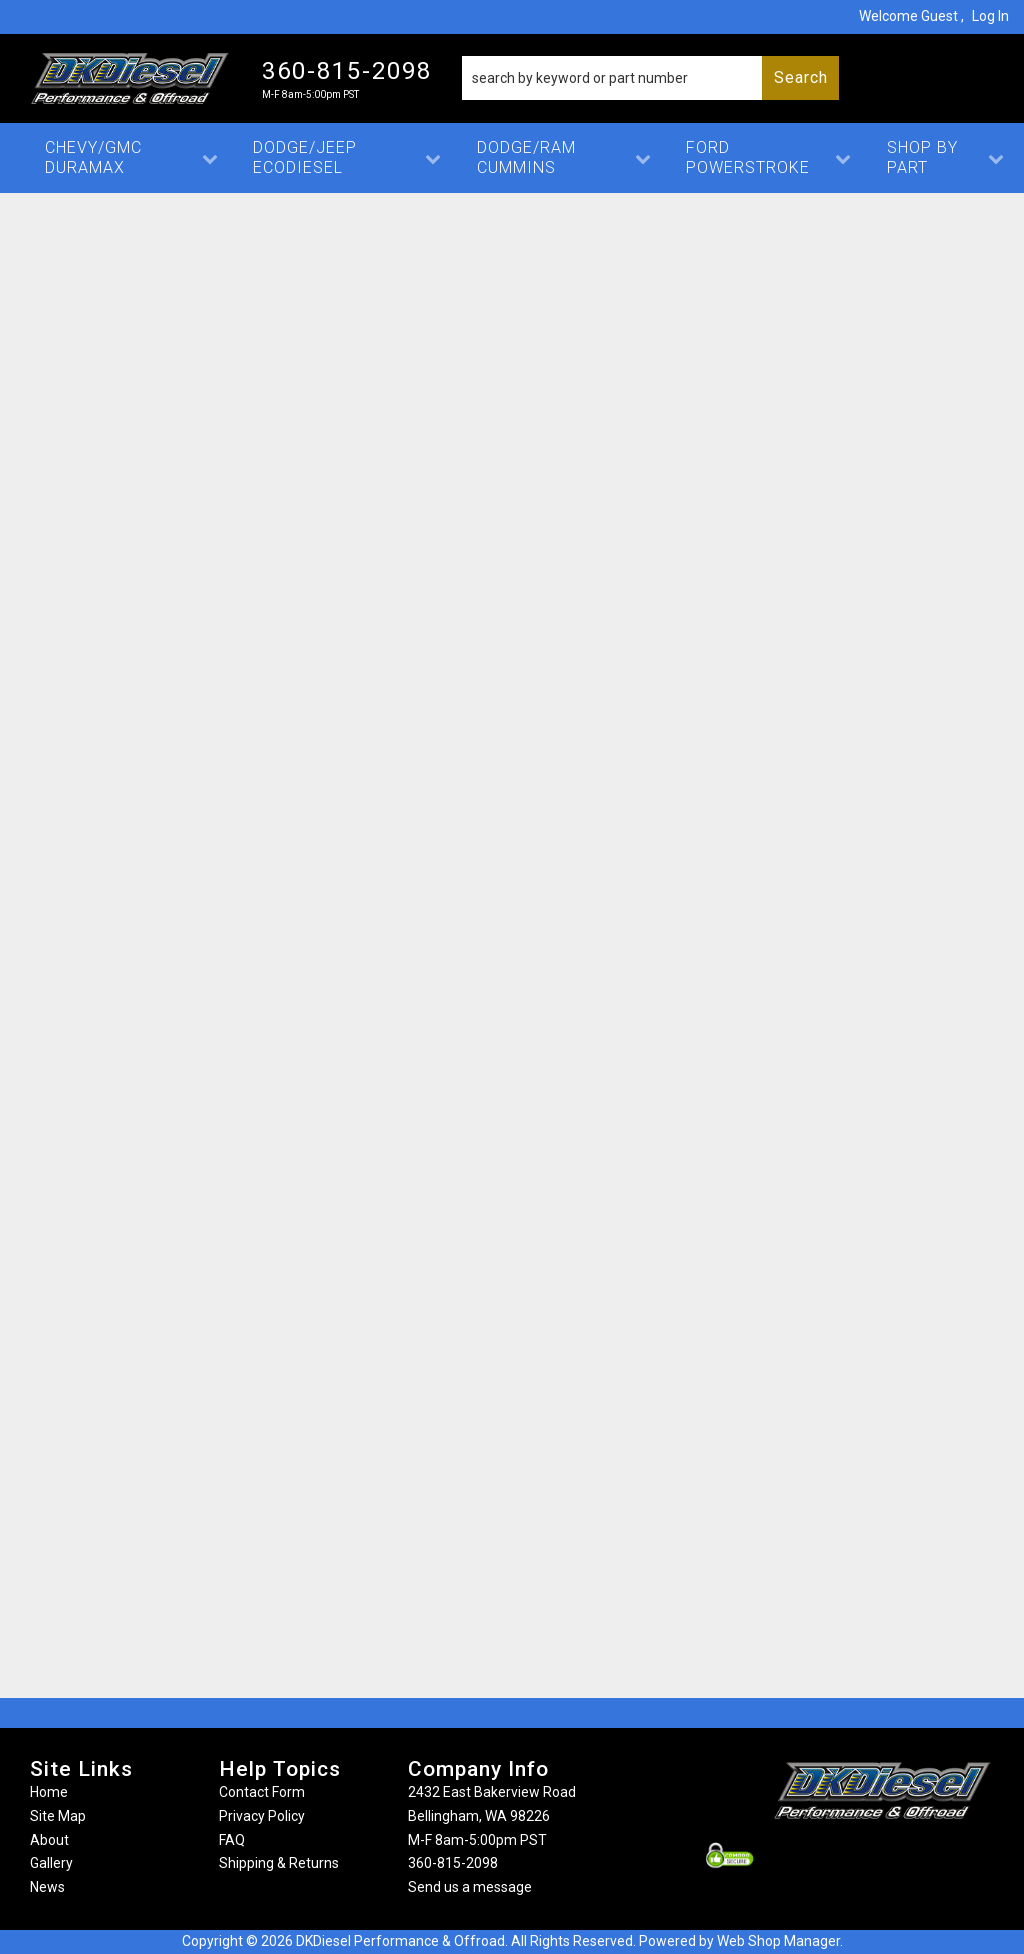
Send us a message (470, 1887)
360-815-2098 (453, 1863)
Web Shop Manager (778, 1941)
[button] (650, 78)
